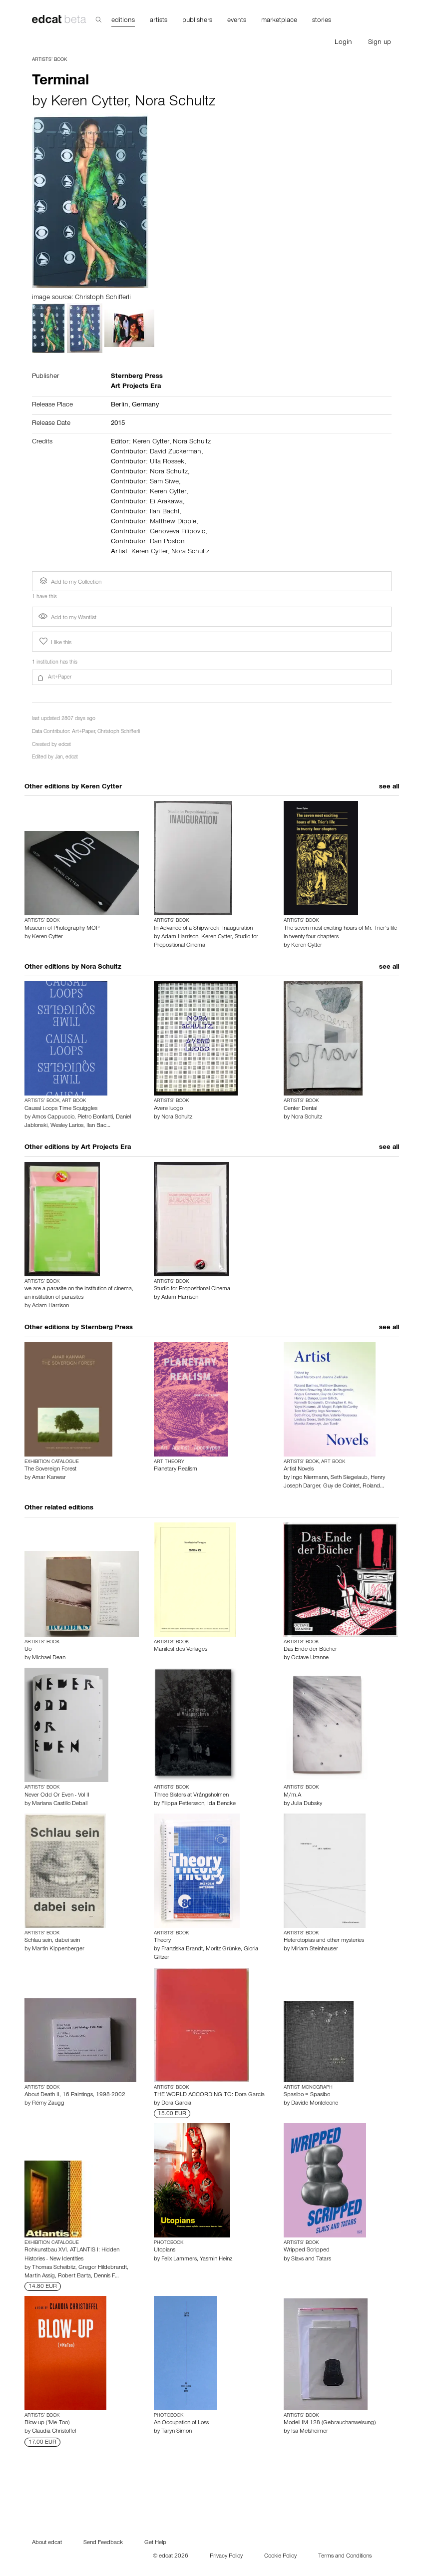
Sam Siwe (164, 482)
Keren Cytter (89, 102)
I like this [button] (54, 642)
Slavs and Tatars (311, 2259)
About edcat (47, 2543)
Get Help (155, 2543)
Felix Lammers (179, 2259)
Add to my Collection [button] (69, 581)
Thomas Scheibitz (53, 2268)
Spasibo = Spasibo (307, 2095)
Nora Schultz (175, 102)
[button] (212, 678)
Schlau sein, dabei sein (52, 1941)
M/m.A (292, 1796)
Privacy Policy (226, 2557)
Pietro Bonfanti (95, 1117)
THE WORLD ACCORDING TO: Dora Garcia (209, 2095)
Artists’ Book (49, 59)
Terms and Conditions (345, 2557)
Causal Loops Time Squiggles (60, 1109)
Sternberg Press (107, 1328)
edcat (64, 745)
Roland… (373, 1486)
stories (321, 20)
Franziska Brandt (182, 1949)
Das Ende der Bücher (310, 1650)
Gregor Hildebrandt (102, 2268)
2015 (118, 423)
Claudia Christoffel (54, 2432)
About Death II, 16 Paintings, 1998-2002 (74, 2095)
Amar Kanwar (49, 1478)
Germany (145, 405)
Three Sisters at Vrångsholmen (191, 1796)
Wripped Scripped (307, 2250)
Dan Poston (167, 542)
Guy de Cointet (341, 1486)
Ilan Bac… (98, 1126)
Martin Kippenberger (58, 1949)
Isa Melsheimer (309, 2432)
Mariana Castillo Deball (59, 1804)
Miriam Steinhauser (314, 1949)
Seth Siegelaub (349, 1478)
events (236, 20)
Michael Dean (48, 1658)
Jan (59, 757)
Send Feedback (103, 2543)
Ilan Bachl (164, 512)
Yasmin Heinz (216, 2259)
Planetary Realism (175, 1469)
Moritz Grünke (223, 1949)
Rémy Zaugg (48, 2104)
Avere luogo (168, 1109)
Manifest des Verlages (180, 1650)
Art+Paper (83, 732)
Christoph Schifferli (118, 732)
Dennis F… (106, 2276)
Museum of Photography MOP (61, 929)
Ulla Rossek (167, 462)
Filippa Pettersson (182, 1804)
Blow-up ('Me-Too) (46, 2423)
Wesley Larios (66, 1126)
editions (123, 20)
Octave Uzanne (310, 1658)
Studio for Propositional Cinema (192, 1289)
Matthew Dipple (173, 522)
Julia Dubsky (306, 1804)
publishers (197, 20)
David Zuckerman (175, 452)
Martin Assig (39, 2276)
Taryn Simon (176, 2432)
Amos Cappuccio (53, 1117)
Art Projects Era (106, 1147)
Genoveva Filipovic (177, 532)
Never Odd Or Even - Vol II (56, 1796)
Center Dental (300, 1109)
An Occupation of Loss (181, 2423)
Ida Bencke (221, 1804)
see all (389, 787)
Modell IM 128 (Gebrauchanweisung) (330, 2423)
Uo (27, 1650)
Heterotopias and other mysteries (324, 1941)
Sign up (379, 42)
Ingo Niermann (309, 1478)
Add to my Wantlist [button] (67, 618)
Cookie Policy (280, 2557)
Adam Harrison (179, 937)
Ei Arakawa (166, 502)
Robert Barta (74, 2276)
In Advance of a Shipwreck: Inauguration (203, 929)
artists (158, 20)
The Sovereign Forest (50, 1469)
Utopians (164, 2250)
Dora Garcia (176, 2104)
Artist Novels (299, 1469)
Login (343, 42)
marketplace (279, 20)
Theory (162, 1941)
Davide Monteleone (314, 2104)
